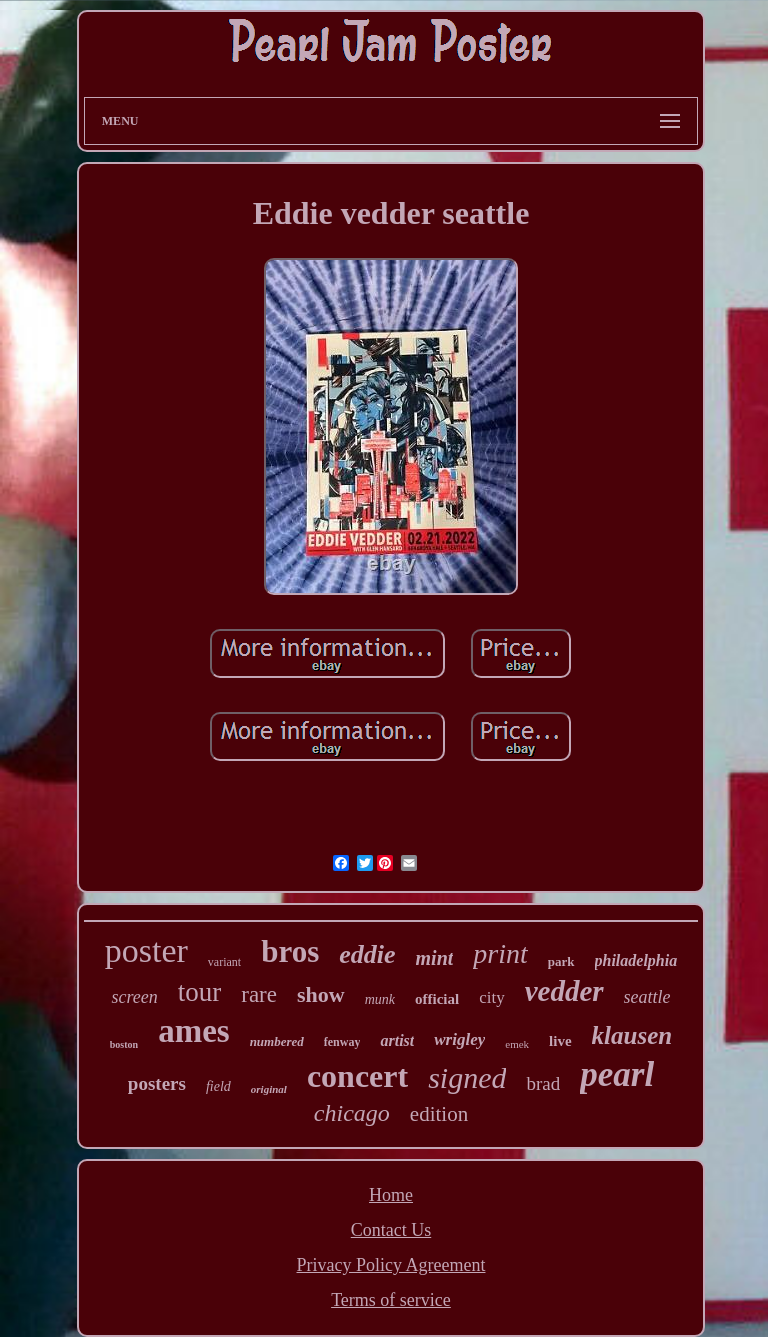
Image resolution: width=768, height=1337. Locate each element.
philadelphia (636, 960)
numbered (277, 1041)
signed (467, 1077)
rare (259, 994)
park (561, 961)
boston (124, 1044)
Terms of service (391, 1300)
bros (290, 951)
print (500, 953)
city (492, 997)
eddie (367, 954)
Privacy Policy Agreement (391, 1265)
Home (391, 1195)
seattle (647, 997)
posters (157, 1083)
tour (200, 992)
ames (193, 1031)
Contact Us (391, 1230)
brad (543, 1083)
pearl (617, 1074)
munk (380, 999)
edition (439, 1114)
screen (134, 997)
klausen (632, 1035)
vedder (564, 991)
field (218, 1086)
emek (517, 1044)
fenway (342, 1042)
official (437, 999)
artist (397, 1040)
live (560, 1041)
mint (435, 958)
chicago (352, 1113)
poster (146, 950)
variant (224, 962)
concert (357, 1076)
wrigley (459, 1039)
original (269, 1089)
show (321, 994)
